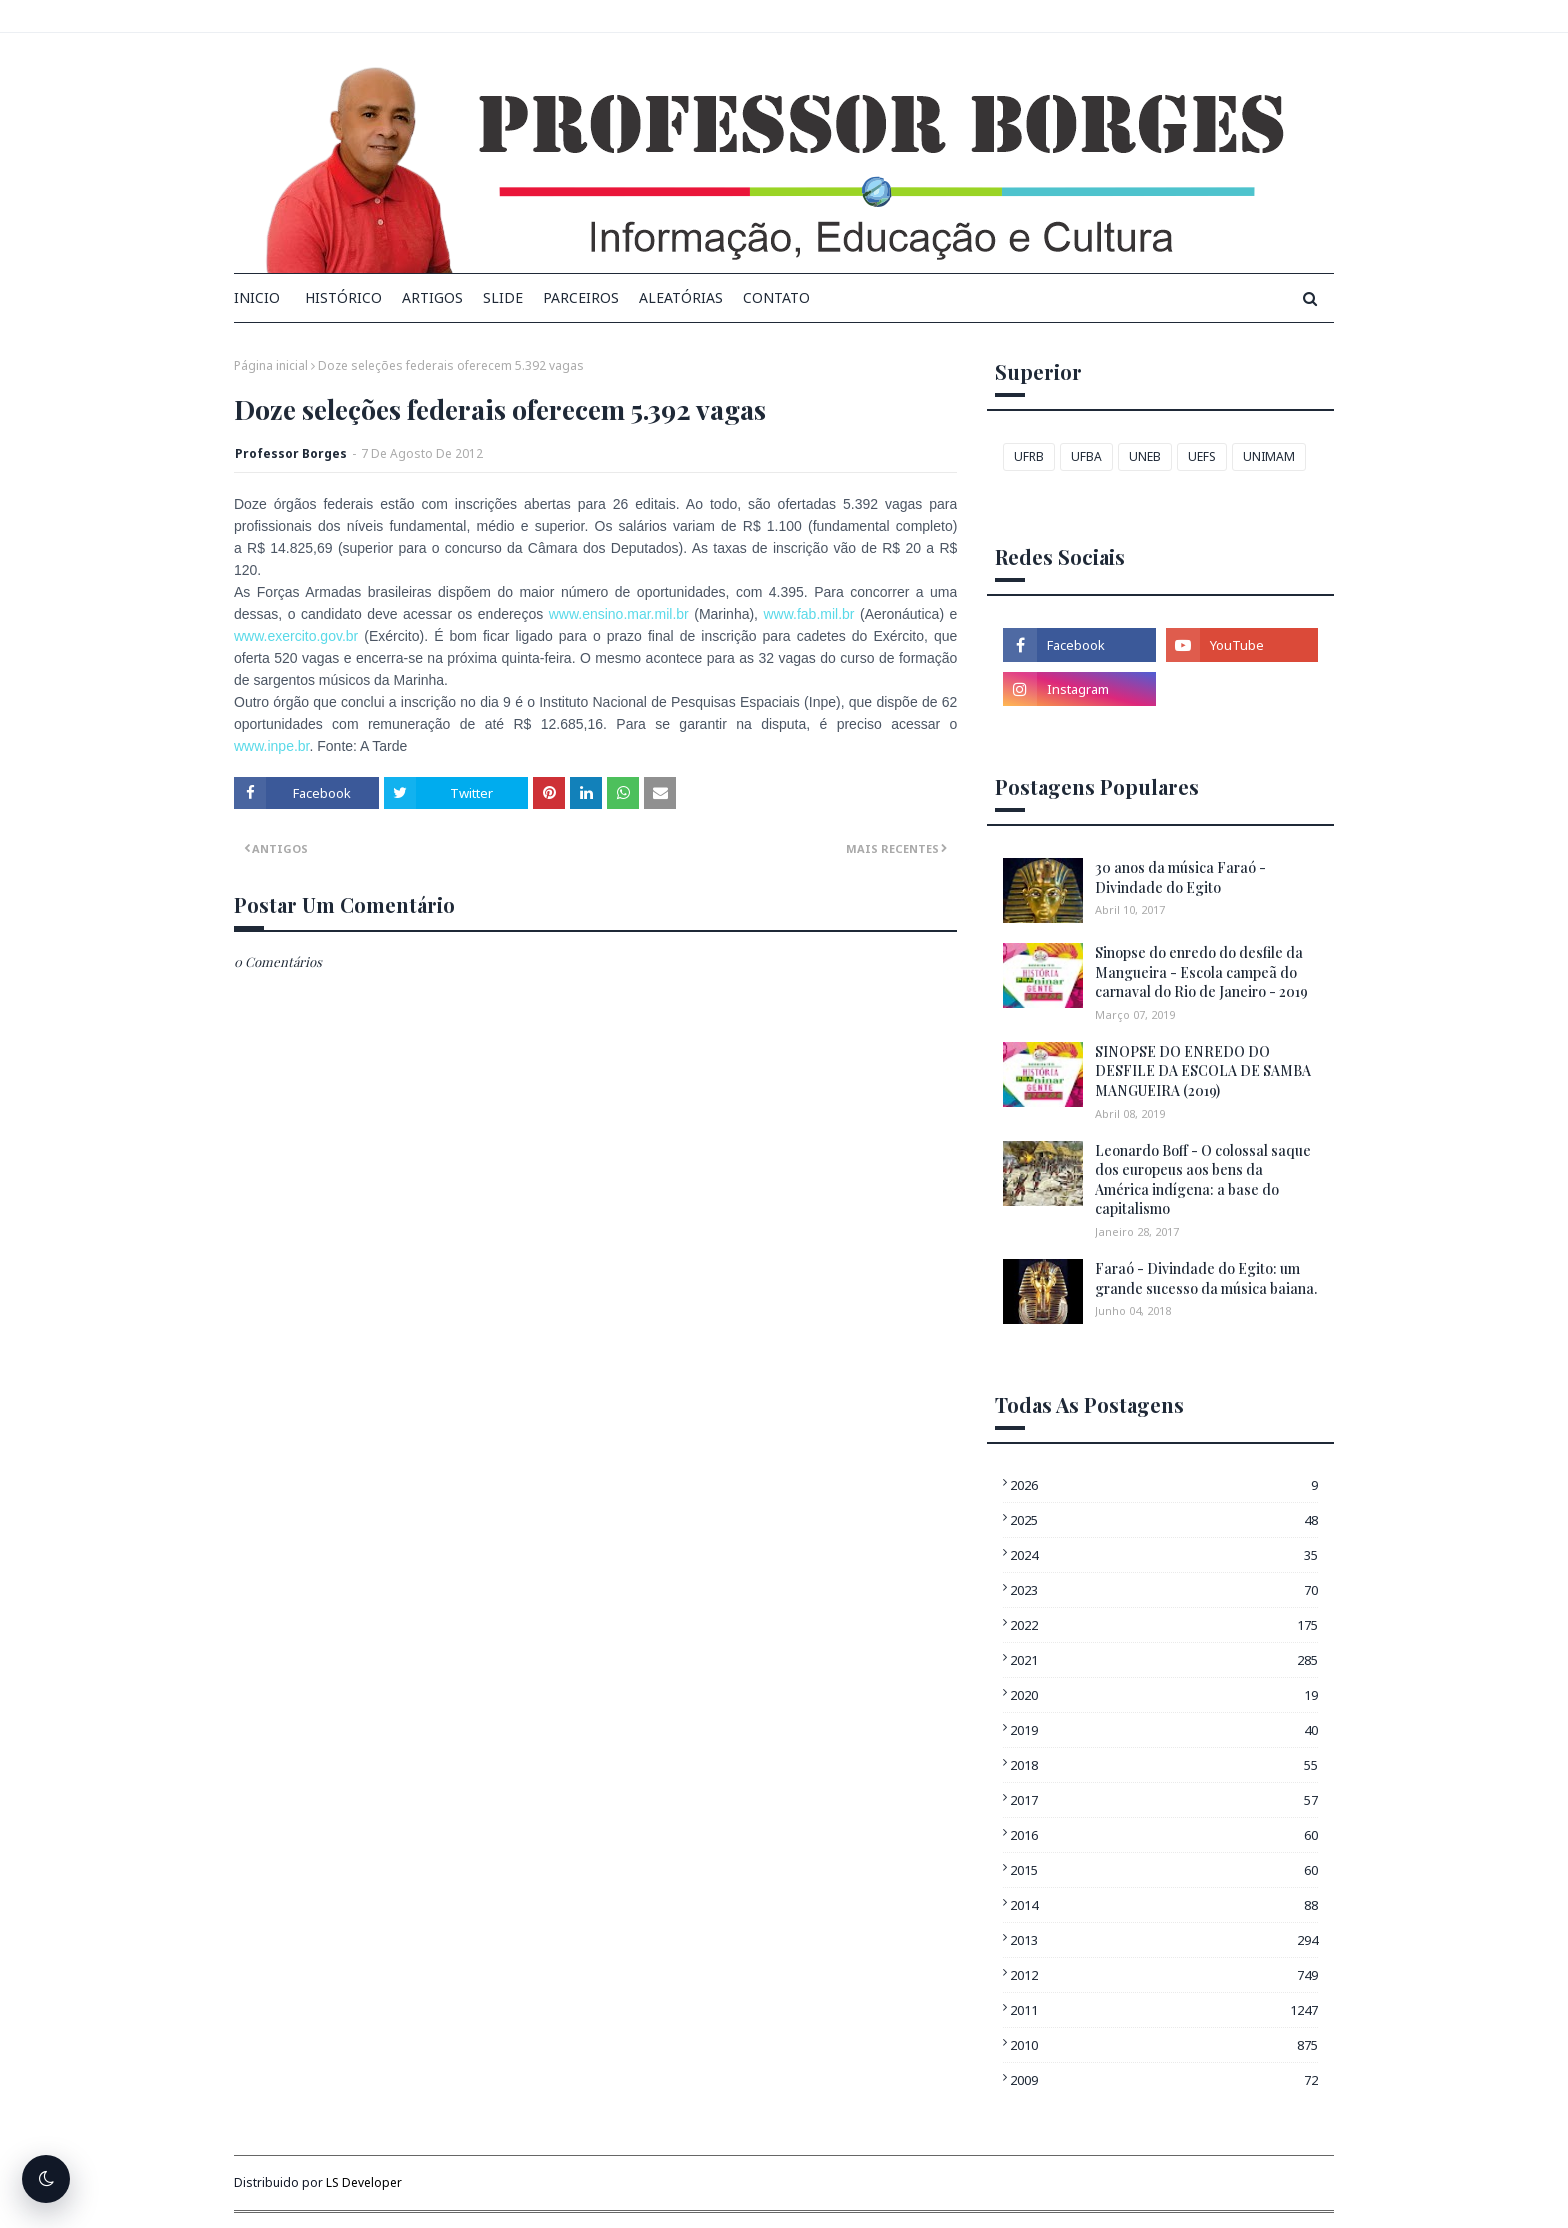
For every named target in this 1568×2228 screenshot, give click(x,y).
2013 (1164, 1940)
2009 (1164, 2080)
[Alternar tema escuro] (46, 2179)
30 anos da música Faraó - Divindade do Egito (1180, 877)
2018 (1164, 1765)
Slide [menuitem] (503, 297)
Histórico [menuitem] (343, 297)
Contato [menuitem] (776, 297)
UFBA (1086, 456)
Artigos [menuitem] (432, 297)
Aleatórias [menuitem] (681, 297)
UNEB (1145, 456)
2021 (1164, 1660)
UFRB (1029, 456)
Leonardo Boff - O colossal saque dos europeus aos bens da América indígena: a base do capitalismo (1203, 1180)
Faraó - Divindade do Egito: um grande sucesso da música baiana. (1206, 1278)
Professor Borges (291, 453)
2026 (1164, 1485)
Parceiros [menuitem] (581, 297)
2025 (1164, 1520)
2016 (1164, 1835)
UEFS (1202, 456)
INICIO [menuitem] (257, 297)
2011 (1164, 2010)
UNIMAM (1269, 456)
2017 (1164, 1800)
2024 (1164, 1555)
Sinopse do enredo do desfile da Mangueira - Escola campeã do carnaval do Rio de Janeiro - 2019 (1201, 972)
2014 (1164, 1905)
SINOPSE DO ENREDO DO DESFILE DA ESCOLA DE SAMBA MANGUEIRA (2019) (1203, 1071)
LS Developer (364, 2182)
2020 (1164, 1695)
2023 (1164, 1590)
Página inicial (271, 365)
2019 (1164, 1730)
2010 (1164, 2045)
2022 (1164, 1625)
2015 (1164, 1870)
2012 (1164, 1975)
